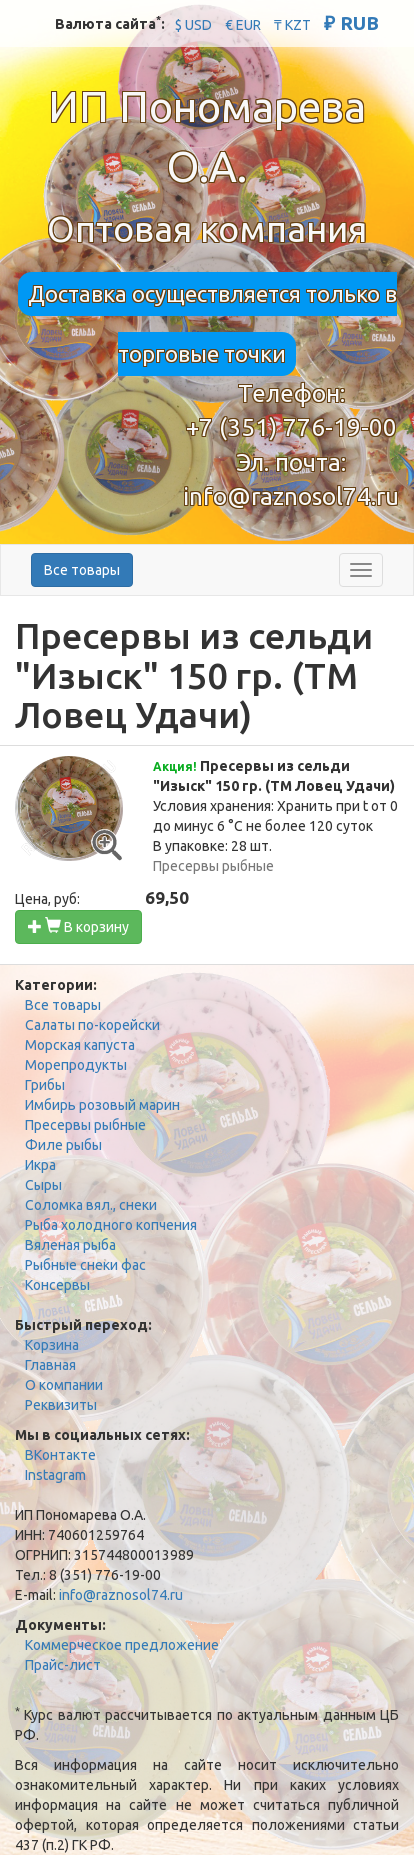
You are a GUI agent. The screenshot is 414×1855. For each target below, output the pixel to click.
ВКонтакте (60, 1455)
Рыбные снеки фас (85, 1265)
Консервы (57, 1285)
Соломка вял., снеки (91, 1205)
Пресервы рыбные (85, 1125)
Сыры (43, 1185)
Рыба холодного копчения (111, 1225)
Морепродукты (76, 1065)
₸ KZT (292, 25)
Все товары (82, 570)
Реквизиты (61, 1405)
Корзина (52, 1345)
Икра (40, 1165)
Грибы (45, 1085)
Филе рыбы (63, 1145)
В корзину (78, 926)
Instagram (55, 1475)
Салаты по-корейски (92, 1025)
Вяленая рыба (70, 1245)
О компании (64, 1385)
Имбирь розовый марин (102, 1105)
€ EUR (243, 25)
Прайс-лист (63, 1665)
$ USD (193, 25)
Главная (50, 1365)
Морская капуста (80, 1045)
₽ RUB (351, 23)
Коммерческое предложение (122, 1645)
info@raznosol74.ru (291, 496)
